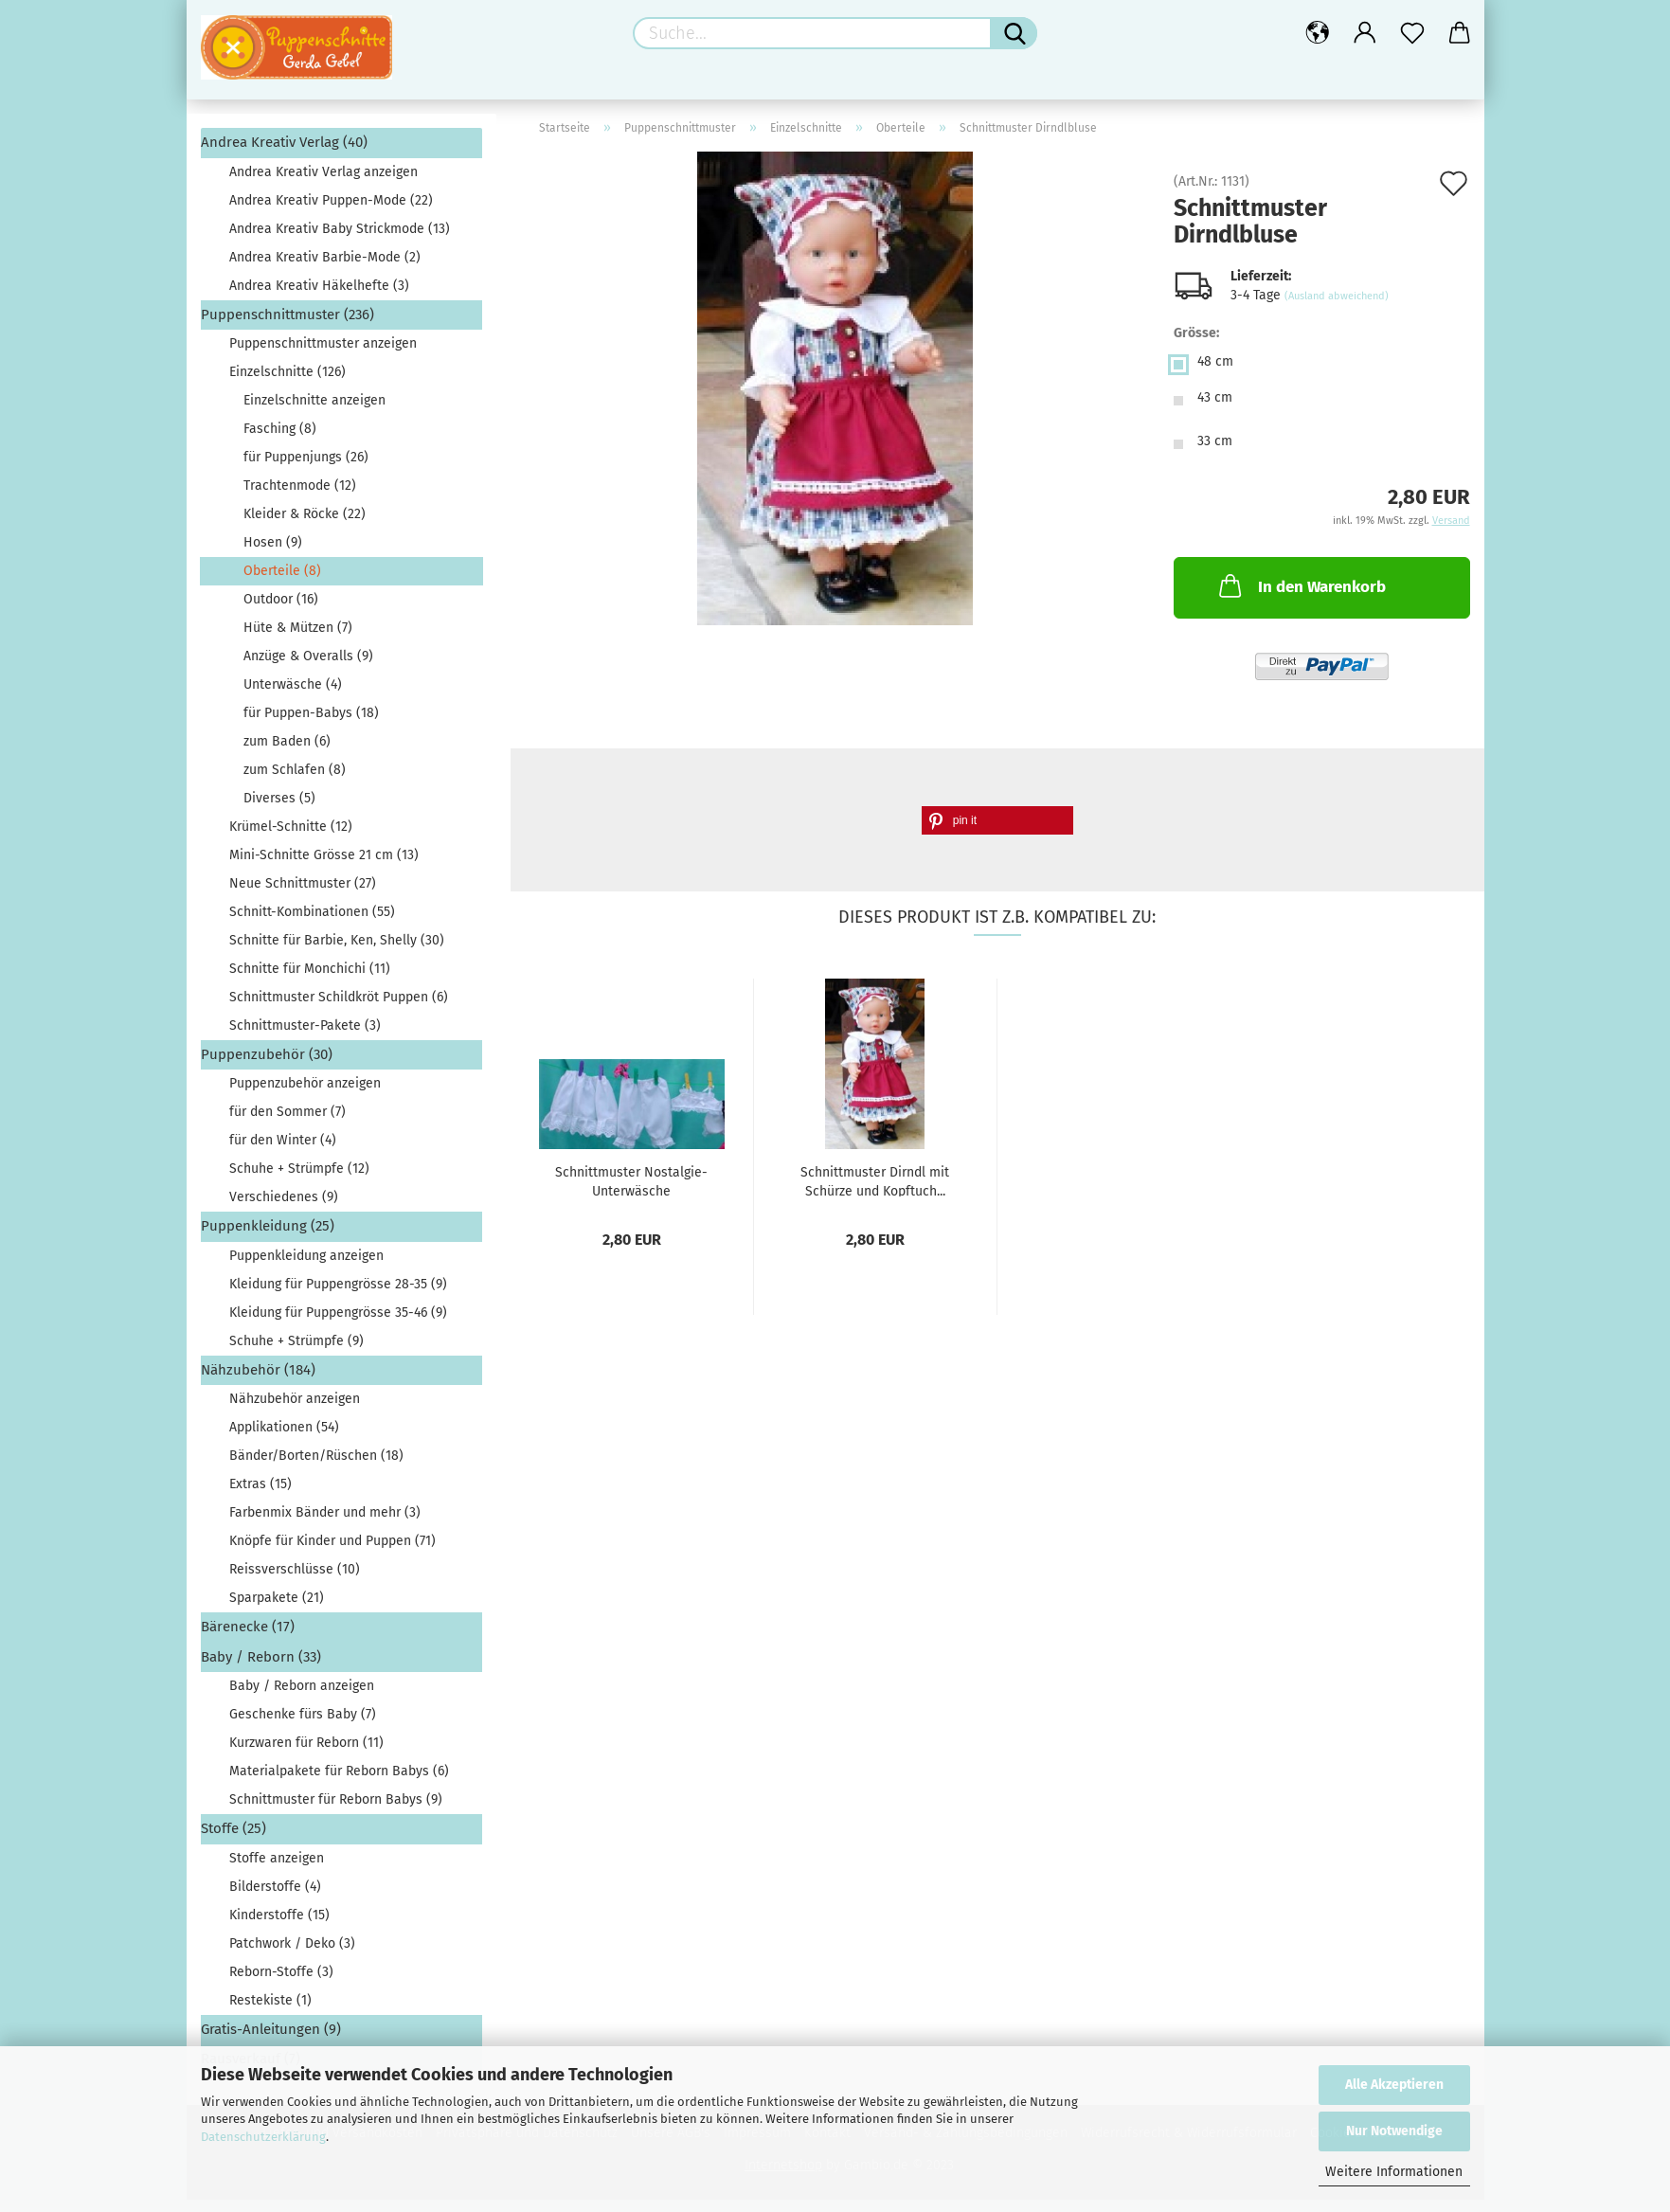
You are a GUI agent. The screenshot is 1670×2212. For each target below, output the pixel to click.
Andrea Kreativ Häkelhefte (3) (319, 297)
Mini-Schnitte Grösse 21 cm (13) (324, 867)
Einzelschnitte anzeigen (314, 413)
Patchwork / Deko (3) (292, 1955)
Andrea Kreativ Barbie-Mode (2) (325, 269)
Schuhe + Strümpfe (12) (299, 1181)
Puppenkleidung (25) (267, 1238)
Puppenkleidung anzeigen (306, 1268)
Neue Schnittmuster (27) (302, 896)
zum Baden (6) (287, 754)
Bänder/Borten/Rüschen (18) (316, 1468)
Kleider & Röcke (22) (304, 526)
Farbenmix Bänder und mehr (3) (325, 1525)
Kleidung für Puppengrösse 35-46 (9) (338, 1325)
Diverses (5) (279, 810)
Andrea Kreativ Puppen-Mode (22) (331, 212)
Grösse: (1196, 345)
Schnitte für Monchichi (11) (309, 981)
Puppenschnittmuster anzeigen (323, 356)
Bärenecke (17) (248, 1638)
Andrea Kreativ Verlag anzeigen (323, 183)
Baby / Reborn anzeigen (301, 1698)
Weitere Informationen (1394, 2172)
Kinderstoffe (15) (279, 1926)
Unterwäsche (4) (292, 697)
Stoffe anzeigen (276, 1869)
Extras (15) (260, 1496)
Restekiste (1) (270, 2012)
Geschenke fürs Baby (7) (302, 1726)
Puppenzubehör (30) (266, 1066)
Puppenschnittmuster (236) (287, 325)
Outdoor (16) (280, 611)
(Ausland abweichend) (1336, 308)
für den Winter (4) (282, 1152)
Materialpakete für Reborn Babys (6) (339, 1783)
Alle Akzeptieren (1394, 2085)
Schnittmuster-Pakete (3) (305, 1038)
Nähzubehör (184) (258, 1382)
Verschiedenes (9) (283, 1209)
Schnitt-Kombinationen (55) (312, 924)
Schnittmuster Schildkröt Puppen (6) (338, 1009)
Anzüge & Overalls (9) (308, 668)
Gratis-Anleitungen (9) (271, 2040)
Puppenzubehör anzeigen (305, 1096)
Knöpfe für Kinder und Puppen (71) (332, 1553)
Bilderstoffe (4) (275, 1898)
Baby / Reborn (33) (261, 1669)
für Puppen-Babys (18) (311, 725)
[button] (997, 832)
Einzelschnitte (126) (287, 384)
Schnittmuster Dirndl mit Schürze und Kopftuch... (874, 1193)
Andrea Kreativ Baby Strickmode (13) (339, 240)
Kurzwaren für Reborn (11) (306, 1755)
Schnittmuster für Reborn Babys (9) (335, 1812)
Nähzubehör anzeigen (294, 1411)
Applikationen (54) (284, 1439)
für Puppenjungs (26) (305, 469)
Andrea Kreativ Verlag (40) (284, 154)
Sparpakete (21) (276, 1610)
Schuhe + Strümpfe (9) (296, 1353)
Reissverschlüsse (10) (294, 1582)
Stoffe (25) (233, 1840)
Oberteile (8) (282, 583)
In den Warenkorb (1300, 598)
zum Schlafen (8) (294, 782)
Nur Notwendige (1394, 2131)
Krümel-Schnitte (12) (290, 839)
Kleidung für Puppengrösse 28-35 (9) (338, 1296)
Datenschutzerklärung (263, 2137)
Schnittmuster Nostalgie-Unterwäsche (631, 1193)
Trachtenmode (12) (299, 498)
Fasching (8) (279, 441)
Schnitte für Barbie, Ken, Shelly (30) (336, 952)
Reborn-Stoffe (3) (281, 1983)
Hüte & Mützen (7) (297, 640)
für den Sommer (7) (287, 1124)
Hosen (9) (272, 555)
